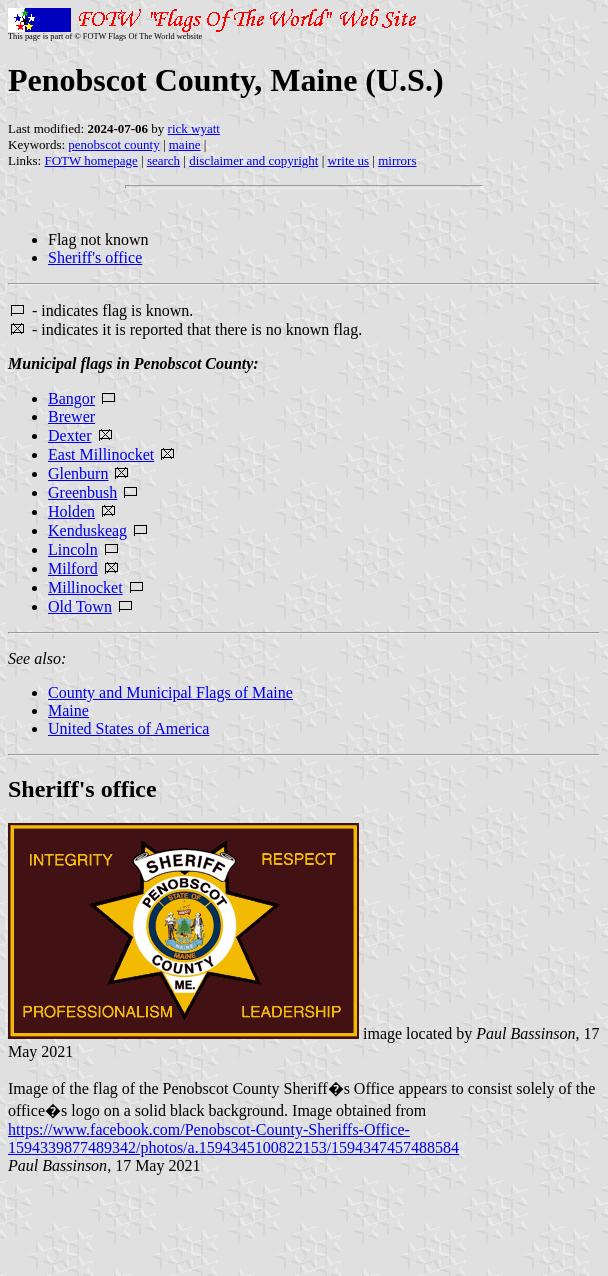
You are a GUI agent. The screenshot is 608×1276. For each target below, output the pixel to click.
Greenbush (82, 492)
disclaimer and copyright (253, 160)
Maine (68, 710)
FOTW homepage (90, 160)
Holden (71, 511)
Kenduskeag (87, 530)
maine (185, 144)
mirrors (397, 160)
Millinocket (85, 587)
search (163, 160)
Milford (73, 568)
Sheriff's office (95, 257)
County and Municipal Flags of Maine (170, 692)
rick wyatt (194, 128)
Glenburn (78, 473)
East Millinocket (101, 454)
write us (349, 160)
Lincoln (73, 549)
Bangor (71, 398)
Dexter (70, 435)
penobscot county (113, 144)
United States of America (128, 728)
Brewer (71, 416)
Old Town (80, 606)
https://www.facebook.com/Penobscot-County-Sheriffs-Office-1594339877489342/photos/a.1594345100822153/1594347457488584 (233, 1138)
